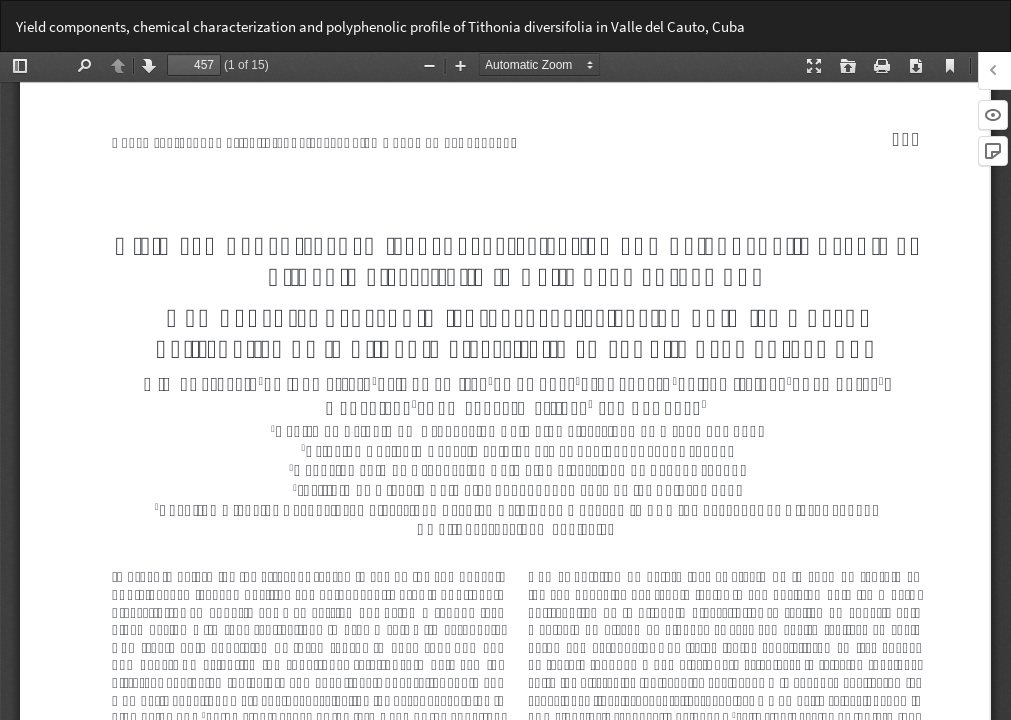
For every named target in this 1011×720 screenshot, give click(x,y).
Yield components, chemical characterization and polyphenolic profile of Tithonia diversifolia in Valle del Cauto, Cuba (380, 26)
